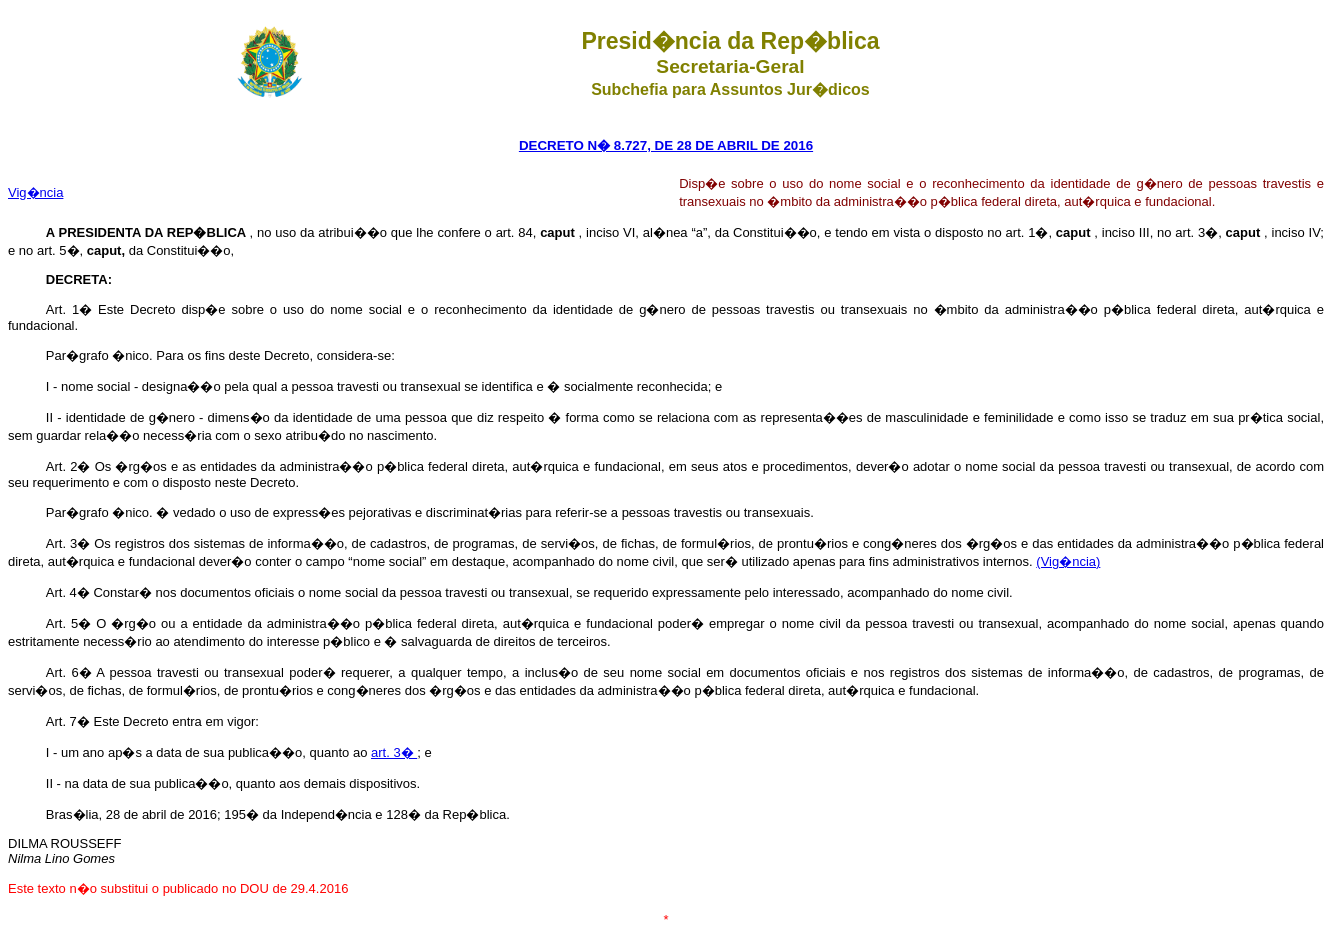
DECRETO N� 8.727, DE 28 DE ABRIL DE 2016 (666, 145)
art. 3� (394, 752)
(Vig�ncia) (1068, 561)
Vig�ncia (35, 192)
